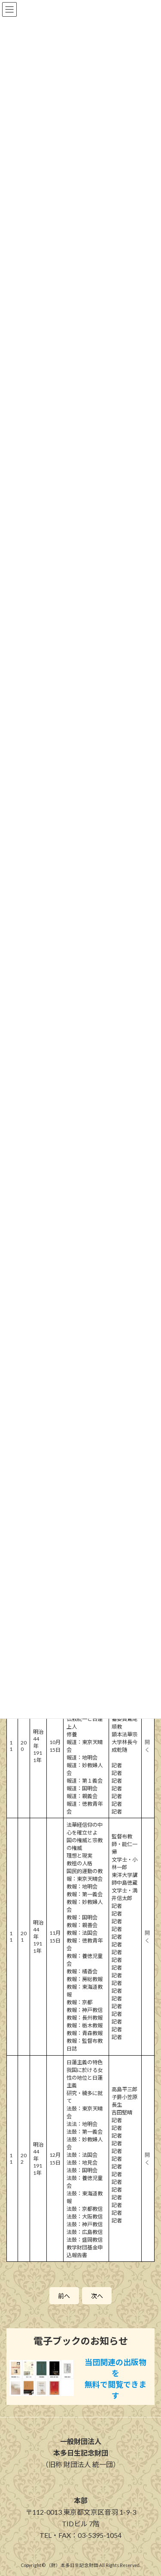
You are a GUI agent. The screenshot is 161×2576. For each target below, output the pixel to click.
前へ (64, 2296)
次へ (97, 2296)
